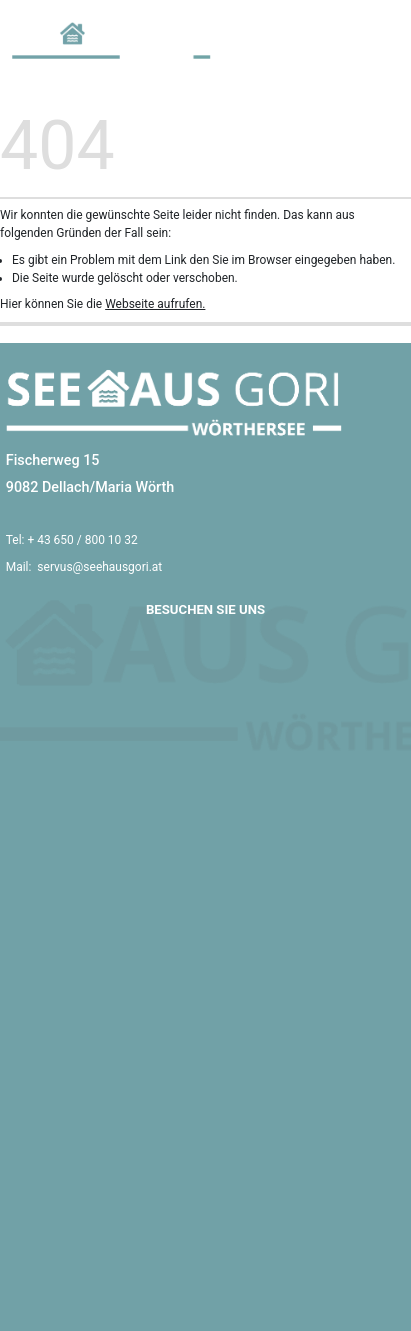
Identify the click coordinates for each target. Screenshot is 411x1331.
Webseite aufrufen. (155, 304)
